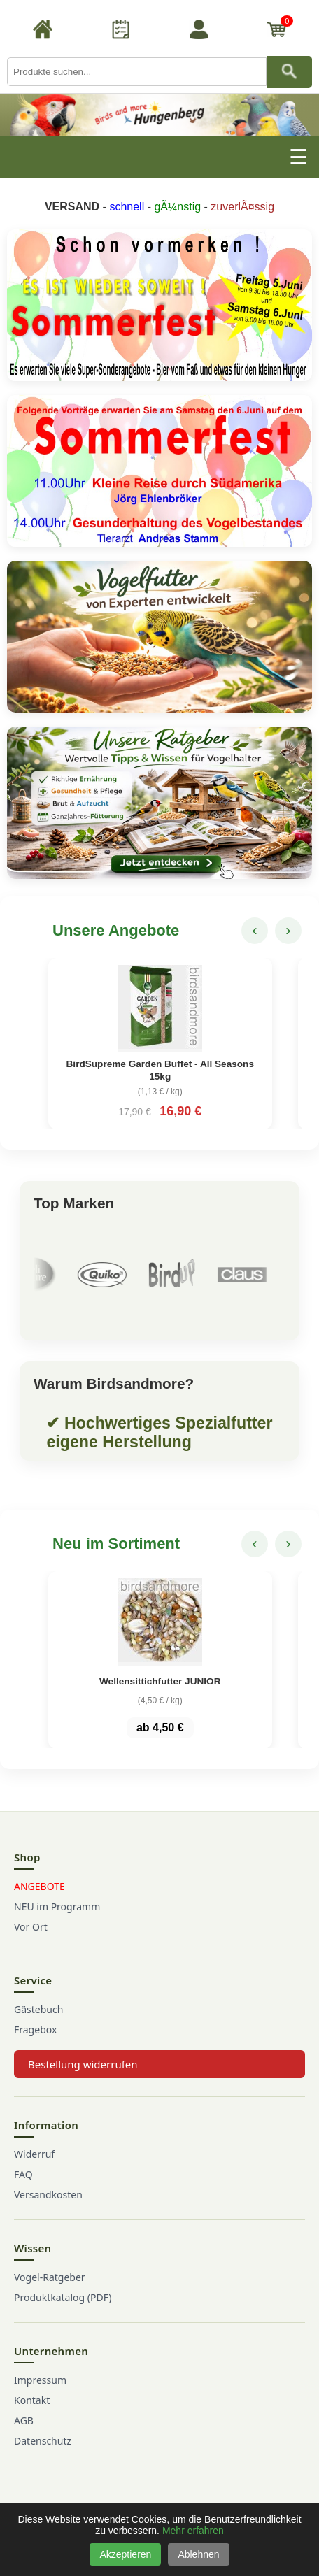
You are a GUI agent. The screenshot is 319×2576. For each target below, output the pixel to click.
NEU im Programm (57, 1906)
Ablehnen (198, 2554)
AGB (24, 2420)
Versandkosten (48, 2194)
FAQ (23, 2174)
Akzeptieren (125, 2554)
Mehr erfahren (193, 2530)
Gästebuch (38, 2009)
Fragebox (35, 2029)
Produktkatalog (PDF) (62, 2297)
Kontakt (32, 2400)
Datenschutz (42, 2440)
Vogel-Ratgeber (49, 2277)
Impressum (40, 2380)
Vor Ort (31, 1926)
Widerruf (34, 2154)
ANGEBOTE (39, 1886)
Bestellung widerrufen (83, 2064)
